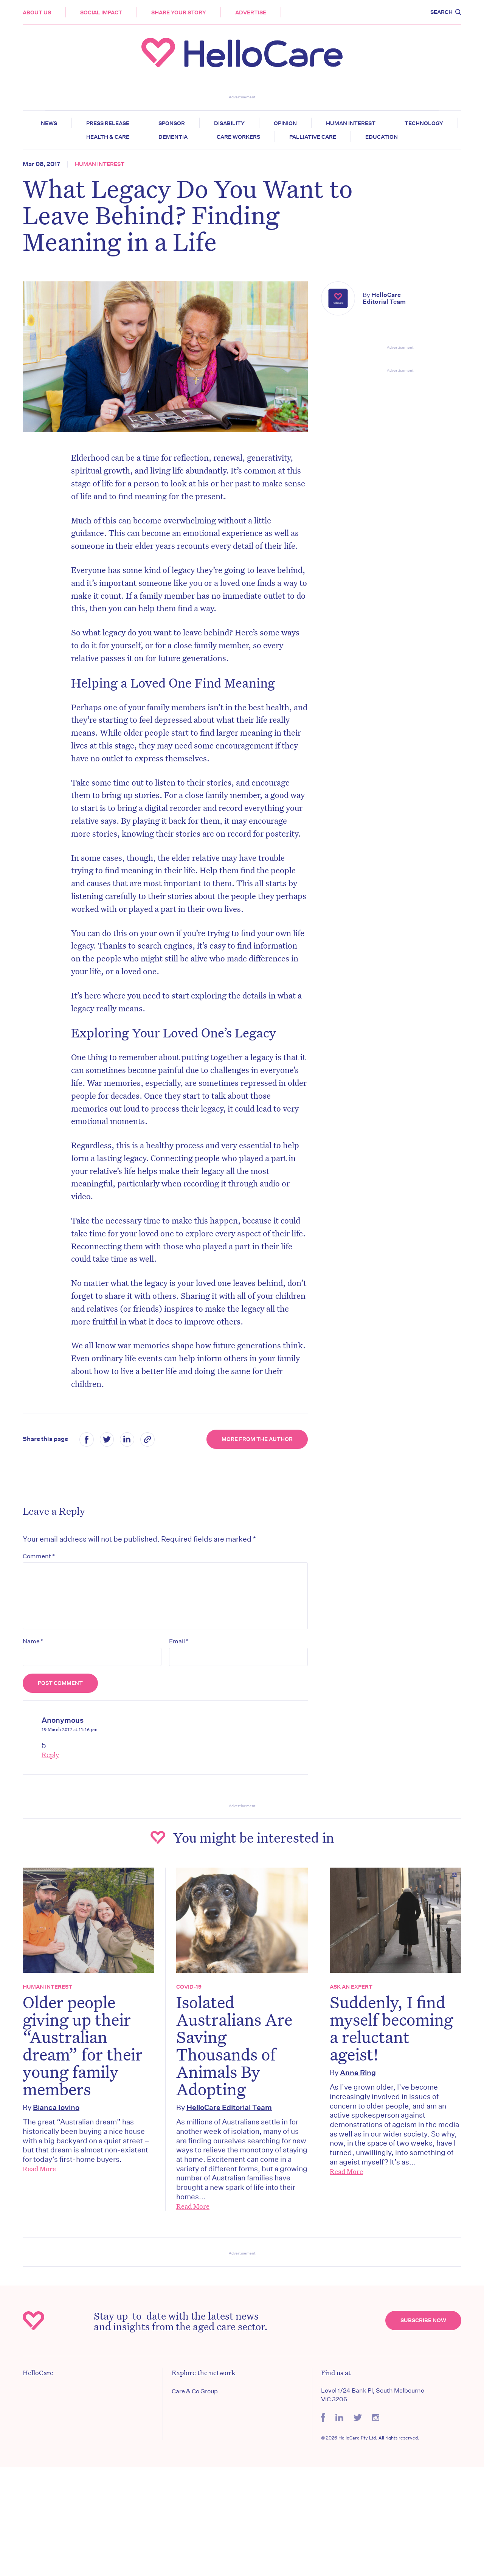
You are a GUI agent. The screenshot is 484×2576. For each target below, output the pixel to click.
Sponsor (171, 123)
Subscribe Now (423, 2320)
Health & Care (107, 137)
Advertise (250, 12)
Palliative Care (312, 137)
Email (179, 1641)
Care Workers (238, 137)
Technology (424, 123)
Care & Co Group (195, 2391)
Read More (39, 2168)
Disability (229, 123)
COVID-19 (189, 1986)
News (49, 123)
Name (33, 1641)
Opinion (285, 123)
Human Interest (350, 123)
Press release (107, 123)
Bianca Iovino (56, 2107)
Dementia (173, 137)
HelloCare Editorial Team (384, 298)
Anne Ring (358, 2072)
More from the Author (257, 1439)
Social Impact (101, 12)
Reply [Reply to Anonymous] (50, 1754)
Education (381, 137)
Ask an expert (351, 1986)
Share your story (178, 12)
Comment (39, 1556)
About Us (37, 12)
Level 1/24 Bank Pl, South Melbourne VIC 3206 (372, 2394)
